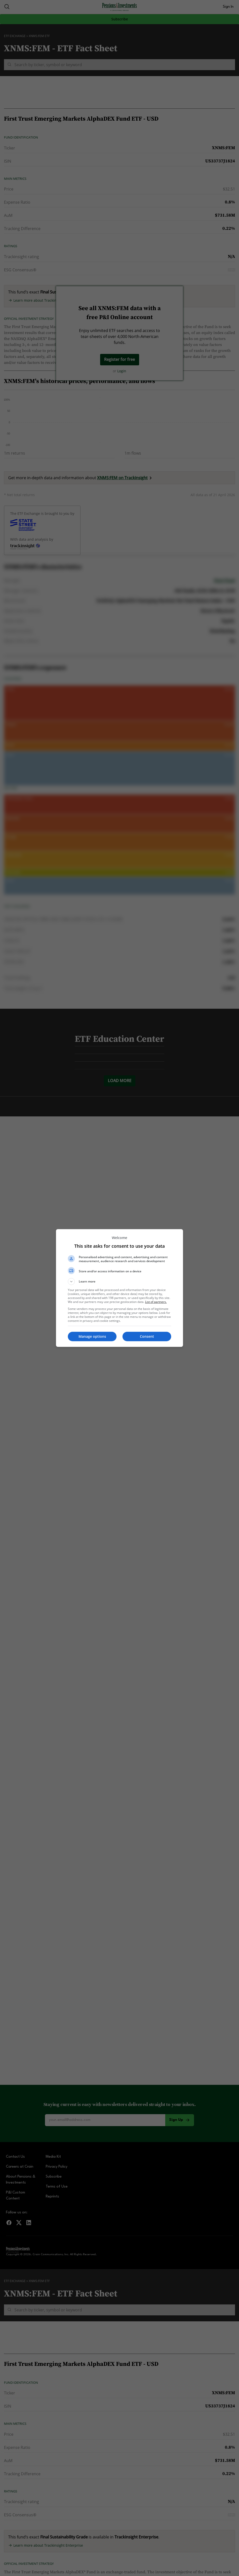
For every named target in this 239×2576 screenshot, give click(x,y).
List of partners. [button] (156, 1302)
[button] (119, 1281)
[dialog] (119, 1288)
